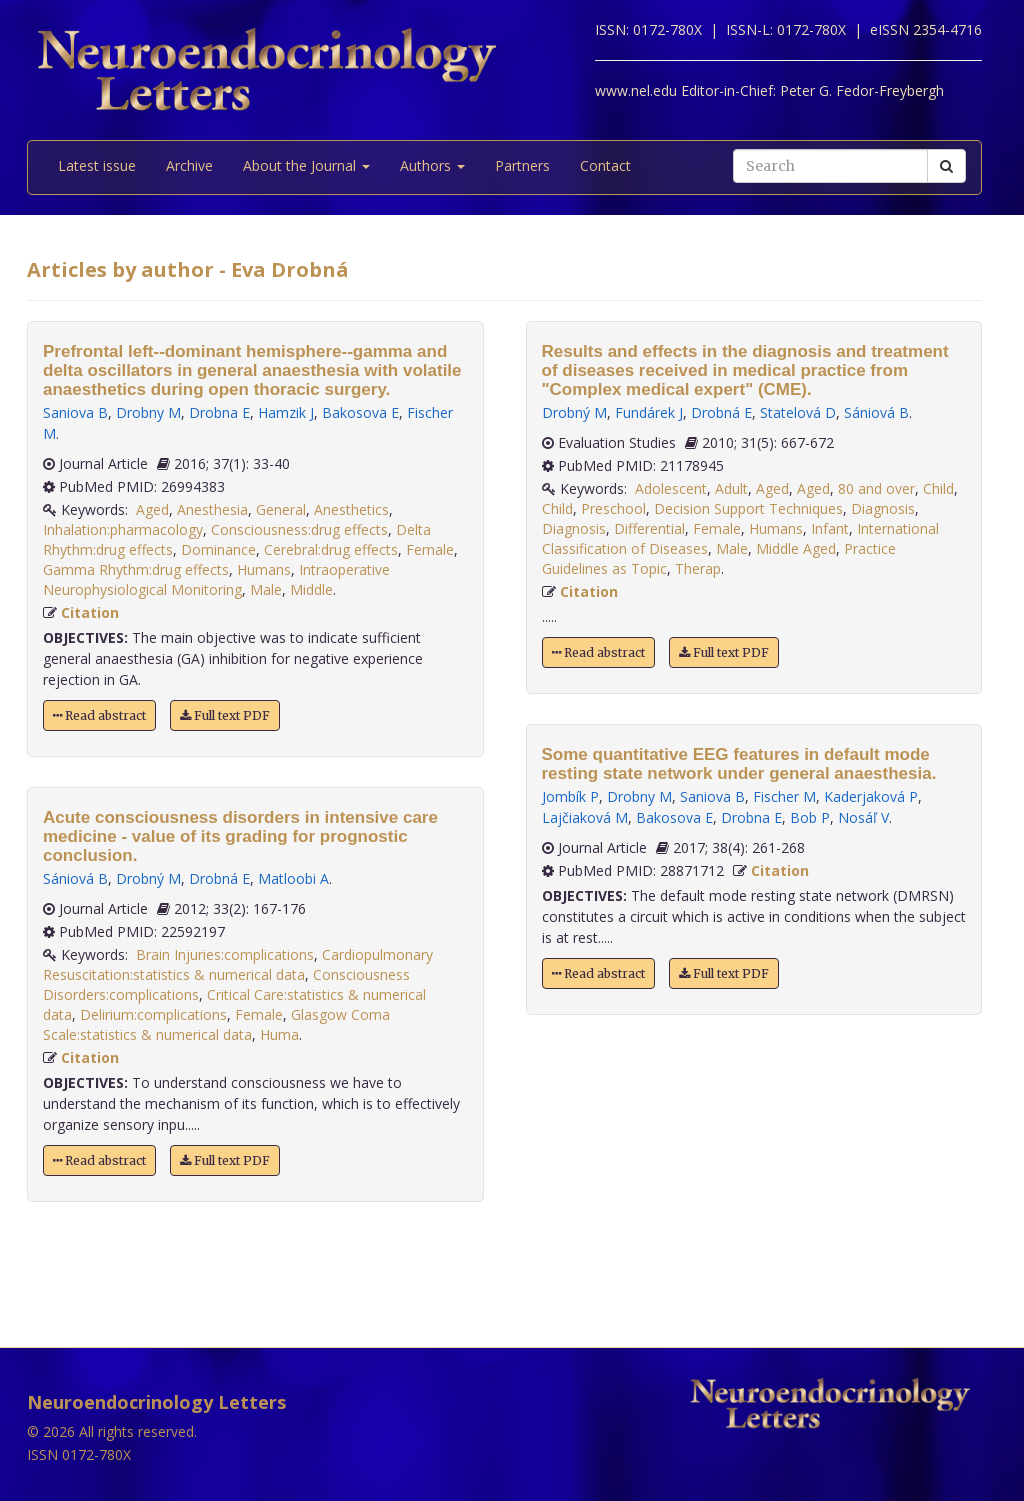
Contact (605, 165)
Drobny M (148, 412)
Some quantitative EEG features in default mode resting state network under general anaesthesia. (739, 764)
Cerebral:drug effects (331, 549)
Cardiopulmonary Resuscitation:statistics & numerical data (238, 964)
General (281, 509)
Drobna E (219, 412)
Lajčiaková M (585, 817)
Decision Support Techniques (748, 508)
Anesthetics (351, 509)
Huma (279, 1034)
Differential (649, 528)
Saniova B (75, 412)
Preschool (613, 508)
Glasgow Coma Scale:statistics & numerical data (216, 1024)
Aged (152, 509)
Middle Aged (796, 548)
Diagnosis (883, 508)
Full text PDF (225, 715)
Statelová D (798, 412)
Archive (189, 165)
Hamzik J (286, 412)
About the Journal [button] (306, 165)
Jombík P (570, 796)
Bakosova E (360, 412)
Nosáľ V (863, 817)
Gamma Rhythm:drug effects (136, 569)
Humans (264, 569)
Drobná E (219, 878)
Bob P (810, 817)
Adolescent (671, 488)
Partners (522, 165)
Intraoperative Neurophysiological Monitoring (216, 579)
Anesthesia (212, 509)
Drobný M (148, 878)
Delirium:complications (153, 1014)
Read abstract (99, 715)
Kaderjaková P (871, 796)
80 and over (876, 488)
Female (430, 549)
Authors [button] (432, 165)
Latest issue (97, 165)
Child (938, 488)
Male (266, 589)
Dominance (218, 549)
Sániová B (75, 878)
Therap (698, 568)
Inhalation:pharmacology (123, 529)
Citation (90, 612)
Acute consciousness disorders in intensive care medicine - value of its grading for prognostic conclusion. (240, 836)
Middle (311, 589)
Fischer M (784, 796)
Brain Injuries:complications (225, 954)
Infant (830, 528)
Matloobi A (293, 878)
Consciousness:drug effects (299, 529)
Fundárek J (649, 412)
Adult (731, 488)
